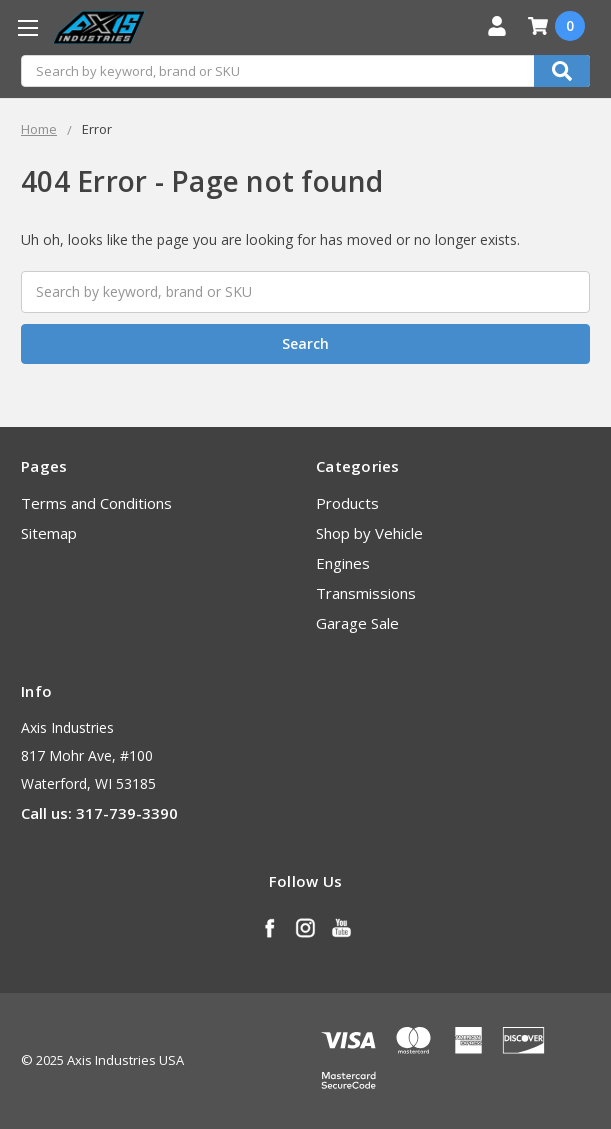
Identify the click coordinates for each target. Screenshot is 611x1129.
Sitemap (49, 533)
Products (347, 503)
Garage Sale (357, 623)
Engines (343, 563)
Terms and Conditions (96, 503)
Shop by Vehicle (369, 533)
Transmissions (366, 593)
